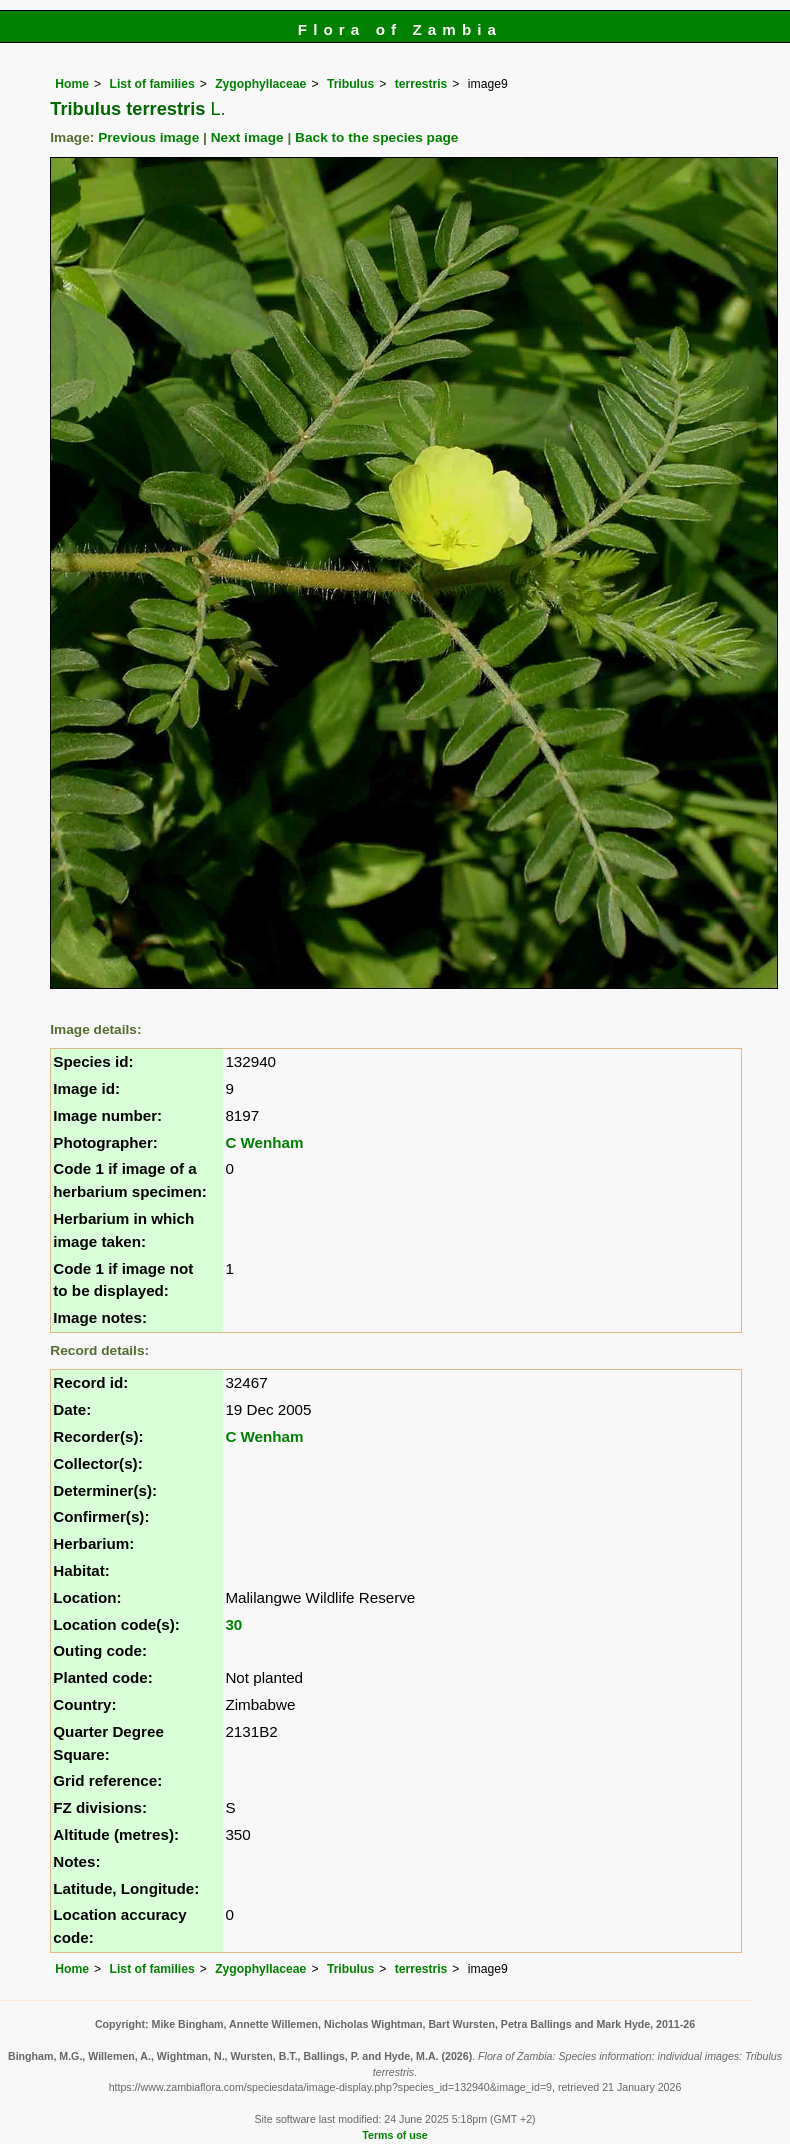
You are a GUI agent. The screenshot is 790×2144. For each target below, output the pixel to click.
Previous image (148, 137)
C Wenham (264, 1142)
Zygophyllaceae (260, 84)
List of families (152, 84)
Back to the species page (376, 137)
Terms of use (394, 2135)
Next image (247, 137)
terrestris (421, 84)
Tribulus (350, 84)
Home (72, 84)
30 (233, 1624)
